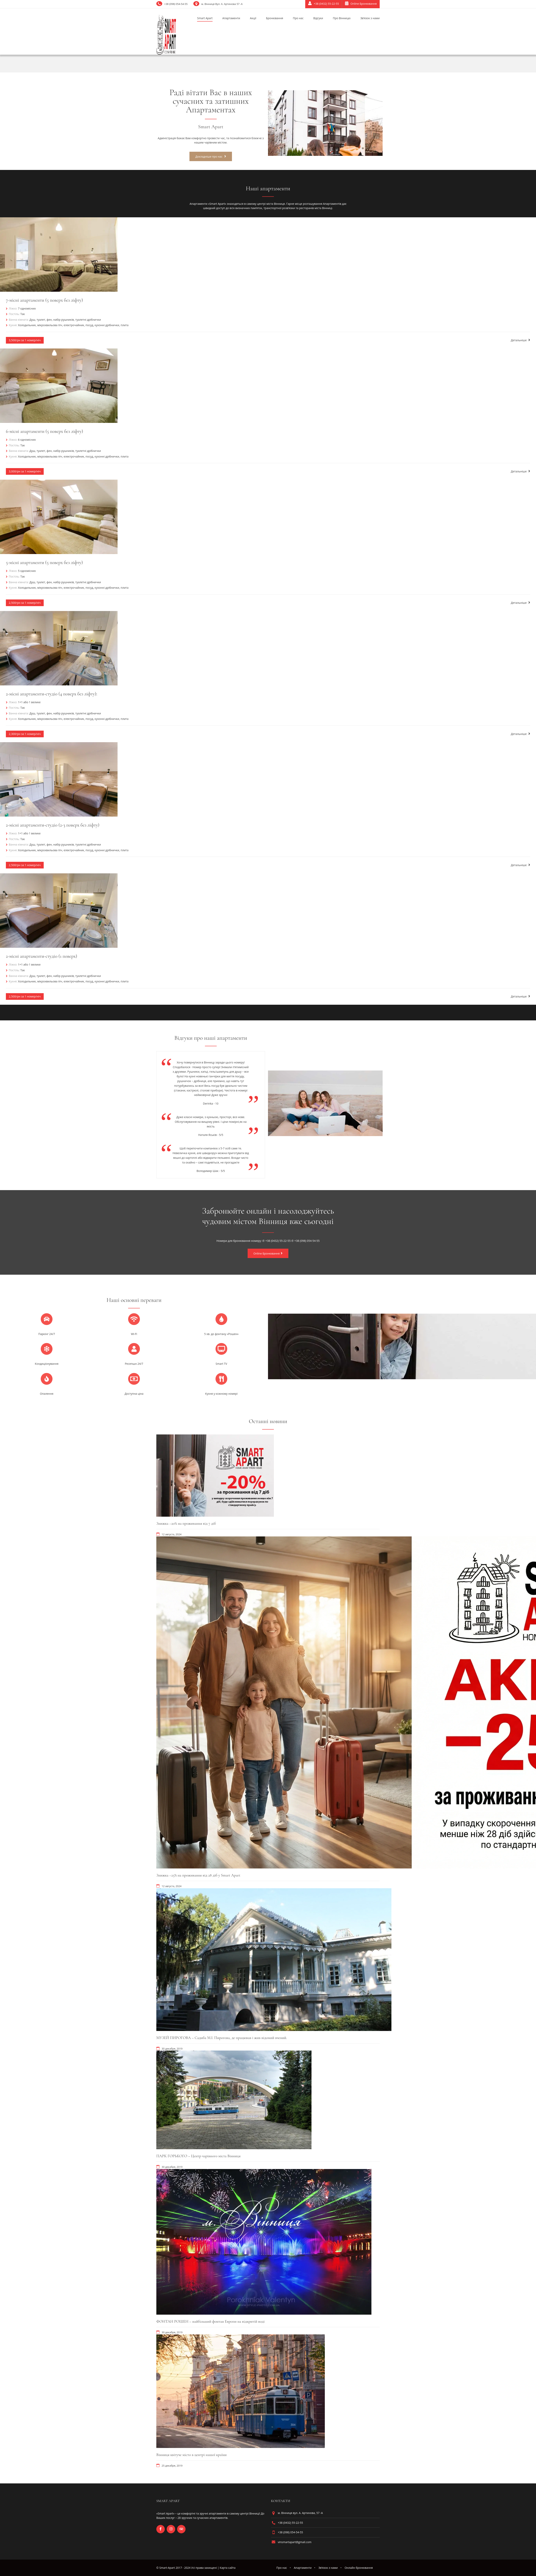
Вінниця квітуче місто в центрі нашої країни (191, 2454)
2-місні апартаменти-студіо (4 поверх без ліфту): (51, 694)
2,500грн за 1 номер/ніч (25, 603)
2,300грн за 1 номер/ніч (25, 734)
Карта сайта (227, 2568)
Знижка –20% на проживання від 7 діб (186, 1523)
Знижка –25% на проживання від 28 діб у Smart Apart (198, 1875)
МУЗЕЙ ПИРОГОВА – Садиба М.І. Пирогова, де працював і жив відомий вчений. (221, 2037)
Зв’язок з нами (328, 2568)
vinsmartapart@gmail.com (294, 2542)
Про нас (281, 2568)
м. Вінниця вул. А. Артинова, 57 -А (300, 2513)
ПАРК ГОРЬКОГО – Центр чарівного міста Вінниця (198, 2156)
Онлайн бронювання (359, 2568)
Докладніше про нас (210, 156)
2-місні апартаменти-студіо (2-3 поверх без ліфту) (52, 825)
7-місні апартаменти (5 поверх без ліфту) (44, 300)
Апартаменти (303, 2568)
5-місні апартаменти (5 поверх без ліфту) (44, 562)
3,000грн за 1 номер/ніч (25, 471)
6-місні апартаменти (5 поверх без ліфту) (44, 431)
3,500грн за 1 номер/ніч (25, 340)
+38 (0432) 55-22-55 (323, 3)
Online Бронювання (361, 3)
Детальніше (520, 340)
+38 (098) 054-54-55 (175, 4)
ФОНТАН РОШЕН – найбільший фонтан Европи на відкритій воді (210, 2321)
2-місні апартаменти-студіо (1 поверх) (41, 956)
